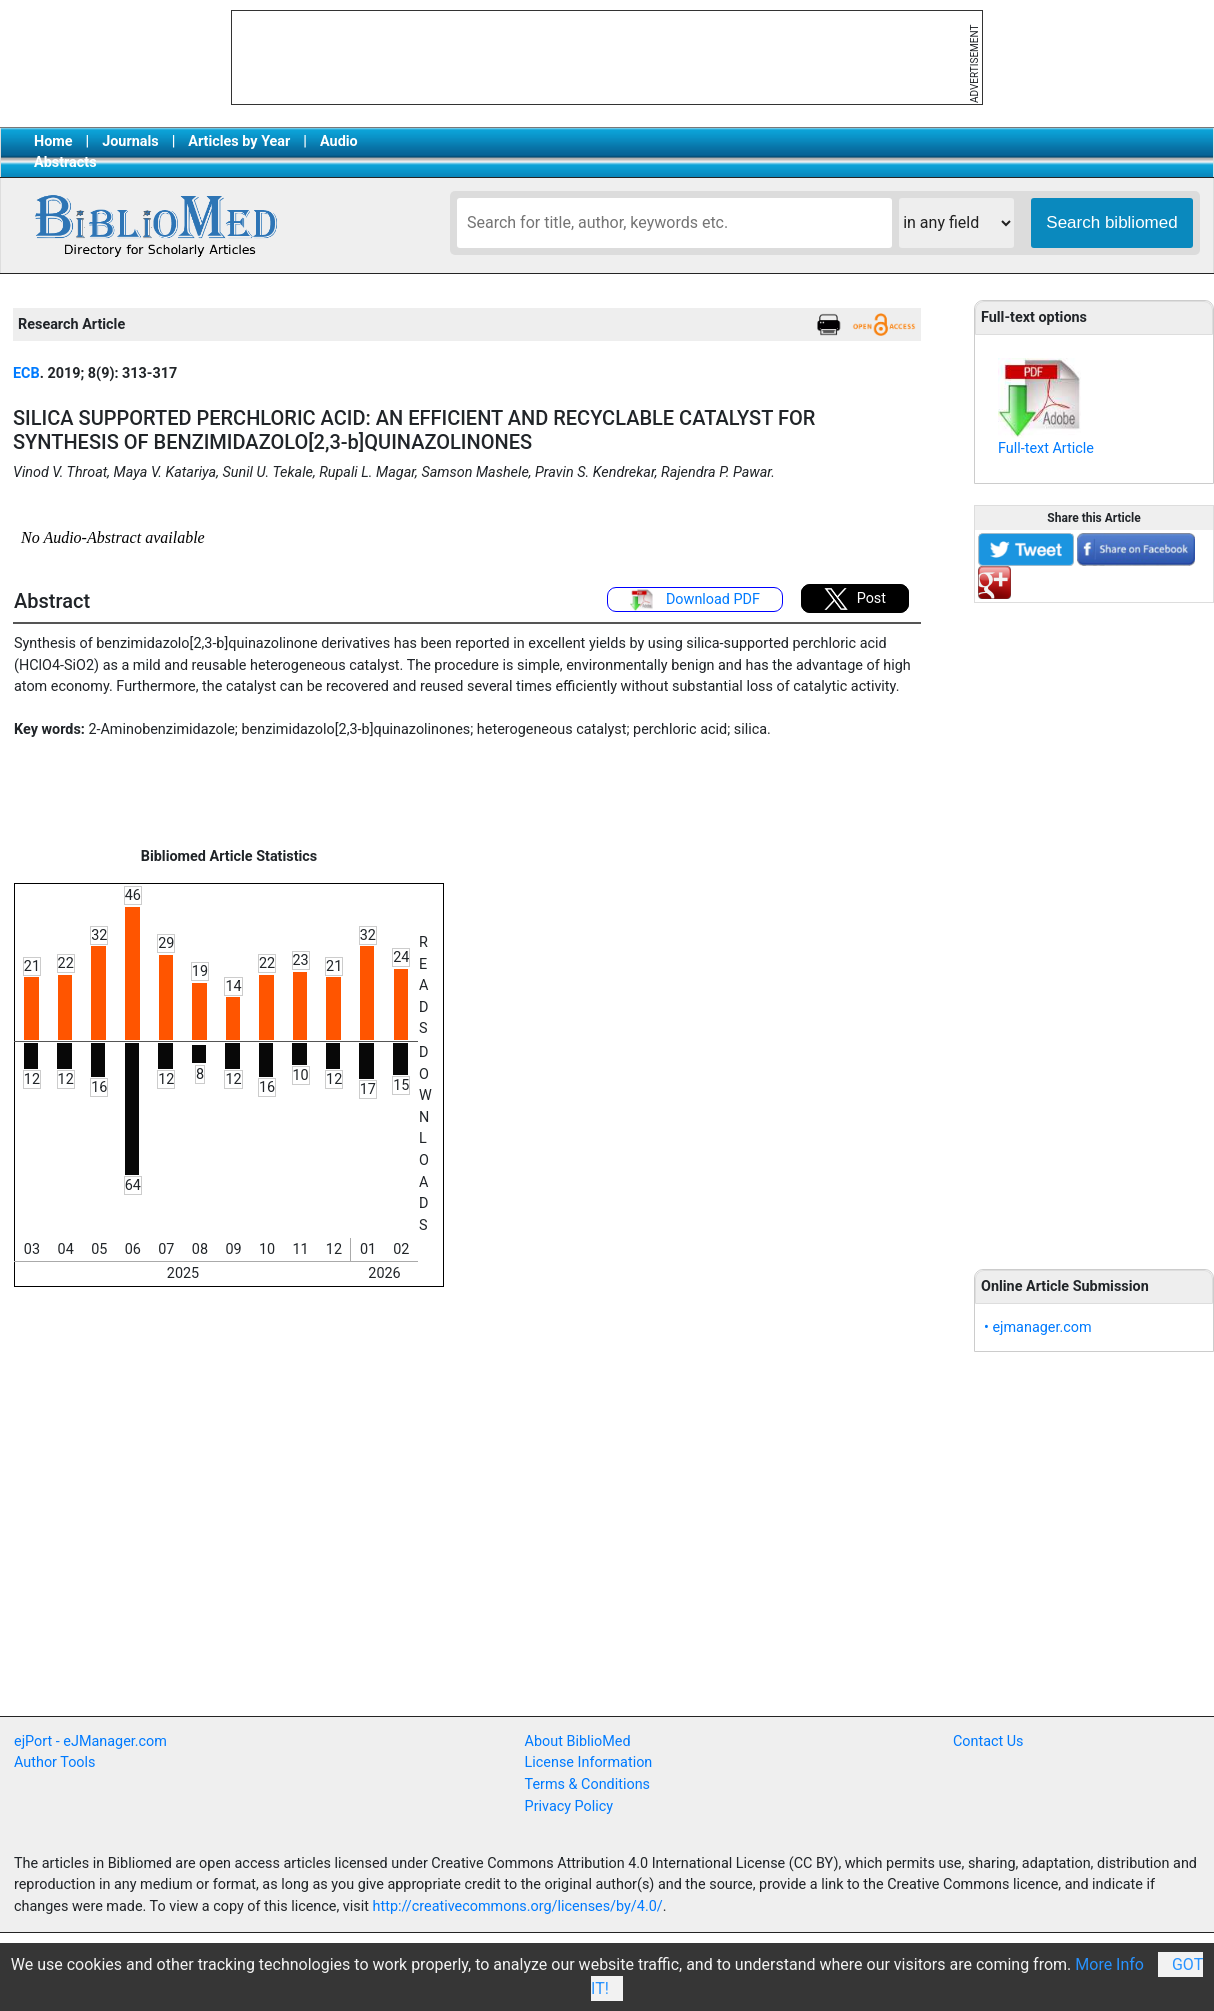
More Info (1109, 1964)
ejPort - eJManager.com (90, 1741)
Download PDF (695, 600)
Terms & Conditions (587, 1784)
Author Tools (54, 1762)
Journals (130, 141)
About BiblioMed (578, 1741)
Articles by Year (239, 141)
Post (855, 599)
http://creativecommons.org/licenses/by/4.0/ (518, 1906)
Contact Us (988, 1741)
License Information (589, 1762)
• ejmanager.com (1038, 1327)
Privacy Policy (569, 1806)
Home (53, 141)
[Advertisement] (1094, 925)
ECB (26, 373)
